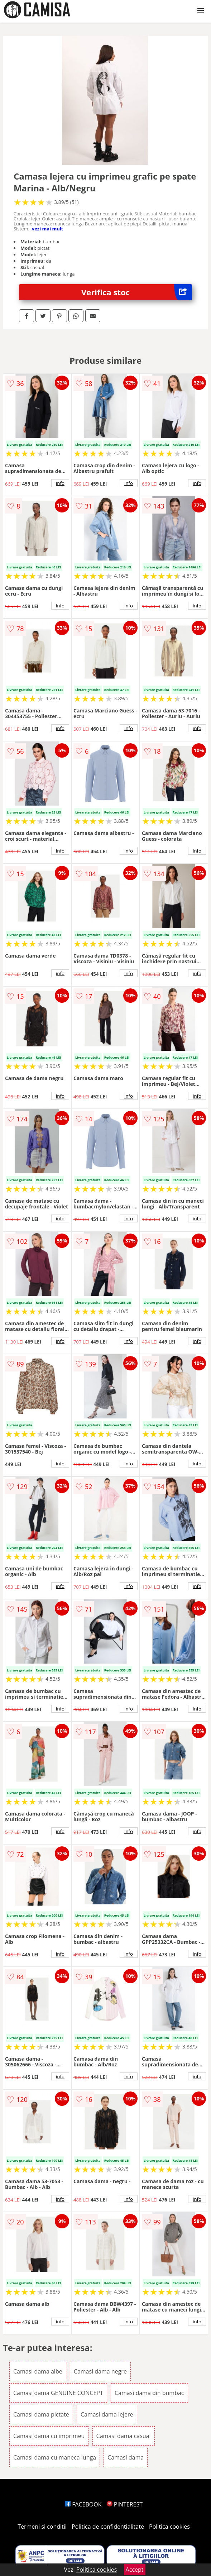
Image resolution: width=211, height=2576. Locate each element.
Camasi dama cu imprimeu (49, 2436)
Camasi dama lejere (107, 2414)
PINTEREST (125, 2504)
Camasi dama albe (37, 2371)
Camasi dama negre (100, 2371)
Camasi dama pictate (41, 2414)
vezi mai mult (47, 228)
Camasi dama (125, 2457)
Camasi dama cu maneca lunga (54, 2457)
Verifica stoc (136, 292)
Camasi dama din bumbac (149, 2393)
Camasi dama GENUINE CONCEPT (58, 2393)
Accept (135, 2569)
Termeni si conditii (42, 2526)
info (60, 483)
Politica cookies (169, 2526)
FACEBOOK (83, 2504)
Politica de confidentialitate (108, 2526)
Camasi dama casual (123, 2436)
